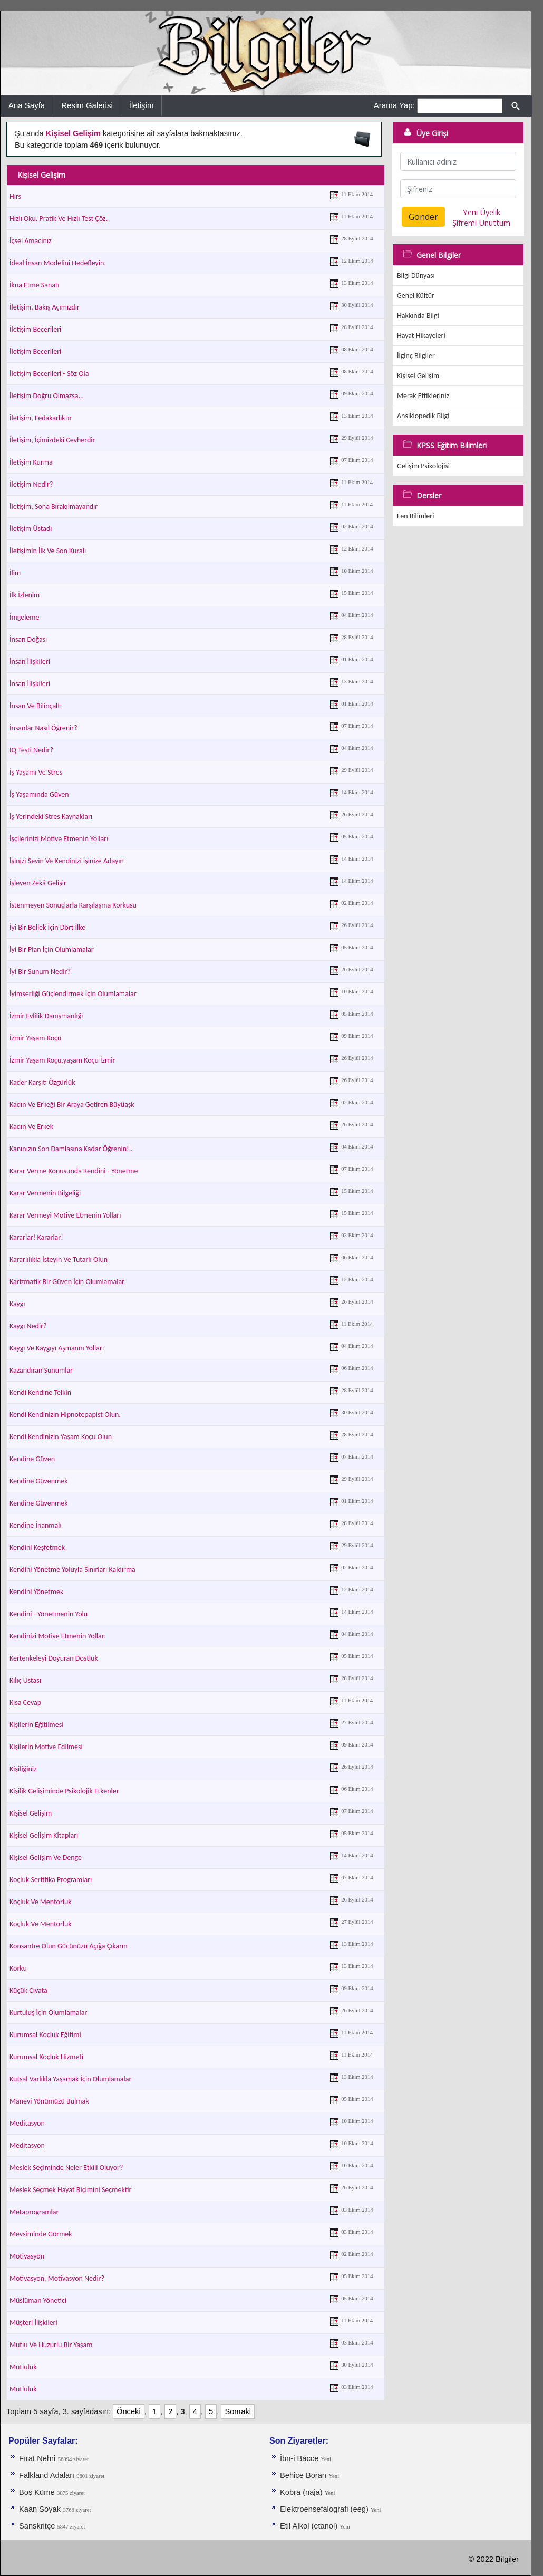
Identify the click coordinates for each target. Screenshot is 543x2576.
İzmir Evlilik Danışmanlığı (46, 1015)
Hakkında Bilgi (418, 315)
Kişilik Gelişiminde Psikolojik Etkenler (64, 1791)
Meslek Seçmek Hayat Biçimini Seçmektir (70, 2189)
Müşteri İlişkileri (33, 2322)
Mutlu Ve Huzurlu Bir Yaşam (51, 2344)
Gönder (423, 217)
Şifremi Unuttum (481, 222)
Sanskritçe (38, 2526)
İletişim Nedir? (31, 484)
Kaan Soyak (40, 2509)
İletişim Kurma (31, 462)
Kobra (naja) (302, 2492)
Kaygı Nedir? (28, 1325)
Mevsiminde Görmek (40, 2234)
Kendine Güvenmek (38, 1481)
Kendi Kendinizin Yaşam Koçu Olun (60, 1436)
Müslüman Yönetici (37, 2300)
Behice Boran (303, 2475)
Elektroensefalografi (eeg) (325, 2509)
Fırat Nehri (37, 2458)
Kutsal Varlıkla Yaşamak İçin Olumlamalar (70, 2079)
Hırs (15, 196)
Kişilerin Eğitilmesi (36, 1724)
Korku (18, 1968)
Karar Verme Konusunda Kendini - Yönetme (73, 1170)
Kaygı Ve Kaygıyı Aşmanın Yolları (56, 1348)
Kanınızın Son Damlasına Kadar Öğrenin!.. (71, 1148)
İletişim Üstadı (30, 528)
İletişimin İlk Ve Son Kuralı (47, 550)
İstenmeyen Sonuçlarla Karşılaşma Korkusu (73, 905)
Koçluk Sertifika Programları (50, 1879)
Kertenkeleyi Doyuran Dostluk (53, 1658)
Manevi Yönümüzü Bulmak (49, 2101)
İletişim (141, 105)
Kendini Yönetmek (36, 1591)
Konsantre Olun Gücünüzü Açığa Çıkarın (68, 1946)
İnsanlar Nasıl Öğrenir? (43, 727)
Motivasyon (26, 2256)
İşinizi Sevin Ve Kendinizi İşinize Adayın (66, 860)
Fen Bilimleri (415, 516)
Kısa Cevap (25, 1702)
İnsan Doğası (28, 639)
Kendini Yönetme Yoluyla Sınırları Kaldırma (72, 1569)
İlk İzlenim (24, 595)
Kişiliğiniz (23, 1768)
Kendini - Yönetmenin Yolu (48, 1613)
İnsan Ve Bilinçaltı (35, 705)
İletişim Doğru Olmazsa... (46, 395)
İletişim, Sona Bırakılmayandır (53, 506)
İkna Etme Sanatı (34, 285)
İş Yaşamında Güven (39, 794)
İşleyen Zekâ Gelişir (37, 883)
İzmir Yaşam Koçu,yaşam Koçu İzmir (62, 1060)
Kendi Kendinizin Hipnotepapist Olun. (65, 1414)
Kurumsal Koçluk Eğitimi (45, 2034)
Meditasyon (27, 2123)
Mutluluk (23, 2366)
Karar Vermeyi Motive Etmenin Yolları (65, 1215)
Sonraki (238, 2411)
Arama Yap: (394, 105)
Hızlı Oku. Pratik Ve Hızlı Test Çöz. (58, 218)
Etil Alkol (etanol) (310, 2526)
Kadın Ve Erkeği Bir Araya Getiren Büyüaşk (71, 1104)
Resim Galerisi (87, 105)
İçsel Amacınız (30, 240)
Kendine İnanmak (35, 1525)
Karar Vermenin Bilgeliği (45, 1193)
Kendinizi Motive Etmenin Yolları (57, 1636)
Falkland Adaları (47, 2475)
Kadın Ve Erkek (31, 1126)
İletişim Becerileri (35, 329)
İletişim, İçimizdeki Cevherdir (52, 440)
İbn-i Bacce (300, 2458)
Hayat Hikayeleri (421, 335)
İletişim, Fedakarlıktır (40, 417)
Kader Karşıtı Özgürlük (42, 1082)
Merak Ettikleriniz (423, 395)
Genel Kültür (415, 295)
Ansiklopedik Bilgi (423, 415)
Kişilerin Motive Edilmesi (46, 1746)
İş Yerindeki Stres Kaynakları (50, 816)
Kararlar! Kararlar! (36, 1237)
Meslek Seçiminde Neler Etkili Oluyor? (66, 2167)
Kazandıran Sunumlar (41, 1370)
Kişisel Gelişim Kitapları (43, 1835)
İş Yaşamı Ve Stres (35, 772)
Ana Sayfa (26, 105)
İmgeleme (24, 617)
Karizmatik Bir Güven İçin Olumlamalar (66, 1281)
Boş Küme (37, 2492)
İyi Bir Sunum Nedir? (40, 971)
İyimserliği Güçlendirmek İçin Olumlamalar (73, 993)
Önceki (129, 2411)
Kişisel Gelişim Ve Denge (45, 1857)
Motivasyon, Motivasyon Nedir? (56, 2278)
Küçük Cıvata (28, 1990)
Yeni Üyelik (481, 212)
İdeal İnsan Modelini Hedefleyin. (57, 262)
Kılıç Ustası (25, 1680)
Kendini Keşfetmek (37, 1547)
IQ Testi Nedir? (31, 750)
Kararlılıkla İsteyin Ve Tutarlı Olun (58, 1259)
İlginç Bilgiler (416, 355)
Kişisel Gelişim (30, 1813)
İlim (15, 572)
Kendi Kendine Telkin (40, 1392)
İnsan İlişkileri (29, 661)
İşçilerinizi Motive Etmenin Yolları (58, 838)
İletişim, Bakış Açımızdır (44, 307)
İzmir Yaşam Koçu (35, 1038)
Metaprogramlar (34, 2211)
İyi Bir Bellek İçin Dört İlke (47, 927)
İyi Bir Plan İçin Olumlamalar (51, 949)
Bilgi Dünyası (416, 275)
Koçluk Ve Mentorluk (40, 1901)
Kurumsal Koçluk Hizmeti (46, 2056)
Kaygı (17, 1303)
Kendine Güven (32, 1458)
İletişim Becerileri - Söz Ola (49, 373)
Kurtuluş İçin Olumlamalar (48, 2012)
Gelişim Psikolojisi (423, 465)
